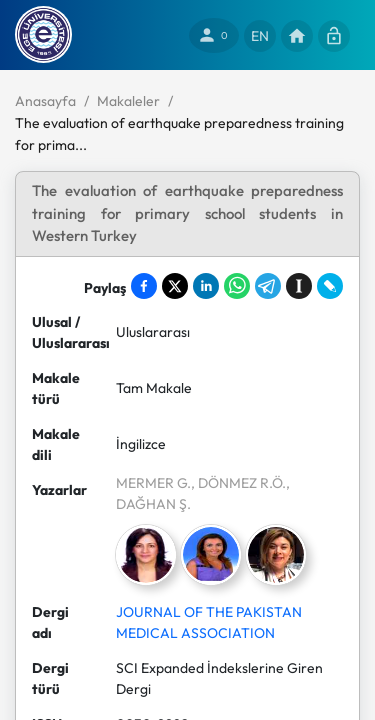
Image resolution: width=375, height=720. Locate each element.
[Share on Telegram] (268, 286)
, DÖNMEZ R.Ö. (238, 483)
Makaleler (128, 101)
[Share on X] (175, 286)
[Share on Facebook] (144, 286)
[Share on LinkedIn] (206, 286)
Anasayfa (45, 101)
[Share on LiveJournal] (330, 286)
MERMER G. (153, 483)
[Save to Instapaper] (299, 286)
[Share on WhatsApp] (237, 286)
